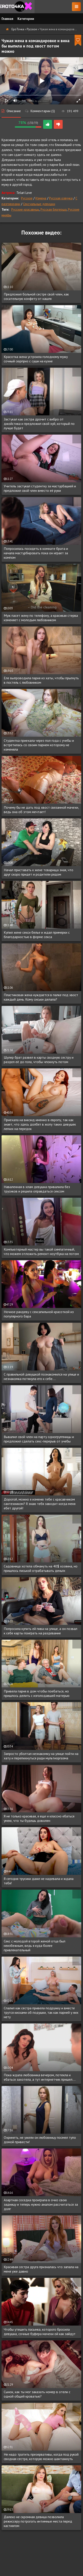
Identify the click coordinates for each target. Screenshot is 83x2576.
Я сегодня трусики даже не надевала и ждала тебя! (38, 1880)
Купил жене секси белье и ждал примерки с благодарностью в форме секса (37, 934)
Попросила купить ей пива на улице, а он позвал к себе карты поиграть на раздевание (40, 1630)
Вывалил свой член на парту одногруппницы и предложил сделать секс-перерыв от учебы (39, 1439)
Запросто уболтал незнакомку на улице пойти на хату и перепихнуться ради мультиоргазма (41, 1755)
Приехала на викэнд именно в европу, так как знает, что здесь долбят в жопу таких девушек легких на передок (40, 1124)
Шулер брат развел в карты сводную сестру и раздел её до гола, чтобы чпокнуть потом (38, 1059)
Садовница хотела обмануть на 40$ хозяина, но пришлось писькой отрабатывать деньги (40, 1568)
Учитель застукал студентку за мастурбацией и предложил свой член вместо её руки (40, 488)
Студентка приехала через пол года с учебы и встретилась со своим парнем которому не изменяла (39, 744)
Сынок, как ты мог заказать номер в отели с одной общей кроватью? (37, 2394)
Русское (27, 198)
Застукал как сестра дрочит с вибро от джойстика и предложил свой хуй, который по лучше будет (39, 423)
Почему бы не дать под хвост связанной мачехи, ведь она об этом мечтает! (41, 809)
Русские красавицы (25, 209)
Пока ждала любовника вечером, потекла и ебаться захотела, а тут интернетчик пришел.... (40, 2077)
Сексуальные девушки (39, 204)
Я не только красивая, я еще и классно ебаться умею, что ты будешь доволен (39, 1818)
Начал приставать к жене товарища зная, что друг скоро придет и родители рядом (38, 872)
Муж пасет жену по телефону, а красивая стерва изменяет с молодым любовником (41, 617)
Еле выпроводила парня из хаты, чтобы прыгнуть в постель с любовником (41, 680)
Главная (7, 19)
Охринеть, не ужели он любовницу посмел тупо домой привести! (40, 2139)
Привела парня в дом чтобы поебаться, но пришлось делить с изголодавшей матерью (36, 1693)
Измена (40, 198)
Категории (25, 19)
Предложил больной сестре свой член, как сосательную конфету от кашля (36, 296)
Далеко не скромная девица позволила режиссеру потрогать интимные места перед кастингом (38, 2521)
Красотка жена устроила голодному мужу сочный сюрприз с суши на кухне (36, 358)
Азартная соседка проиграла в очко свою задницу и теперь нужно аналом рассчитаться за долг (41, 2204)
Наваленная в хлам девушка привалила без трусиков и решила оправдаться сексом (37, 1189)
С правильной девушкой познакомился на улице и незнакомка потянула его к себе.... (41, 1376)
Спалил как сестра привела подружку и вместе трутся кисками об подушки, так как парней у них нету (41, 2012)
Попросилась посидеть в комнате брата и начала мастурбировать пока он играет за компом (36, 553)
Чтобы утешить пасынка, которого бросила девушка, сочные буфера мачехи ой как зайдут (39, 2331)
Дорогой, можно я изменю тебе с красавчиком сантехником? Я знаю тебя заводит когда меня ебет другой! (39, 1503)
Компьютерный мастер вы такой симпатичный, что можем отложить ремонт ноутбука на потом (41, 1251)
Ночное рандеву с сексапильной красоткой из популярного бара (39, 1314)
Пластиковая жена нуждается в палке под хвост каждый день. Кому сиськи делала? (41, 997)
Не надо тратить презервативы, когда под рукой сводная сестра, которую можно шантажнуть (41, 2456)
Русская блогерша (54, 209)
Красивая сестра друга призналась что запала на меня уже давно (41, 2269)
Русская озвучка (61, 198)
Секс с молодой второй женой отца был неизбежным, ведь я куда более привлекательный (34, 1945)
